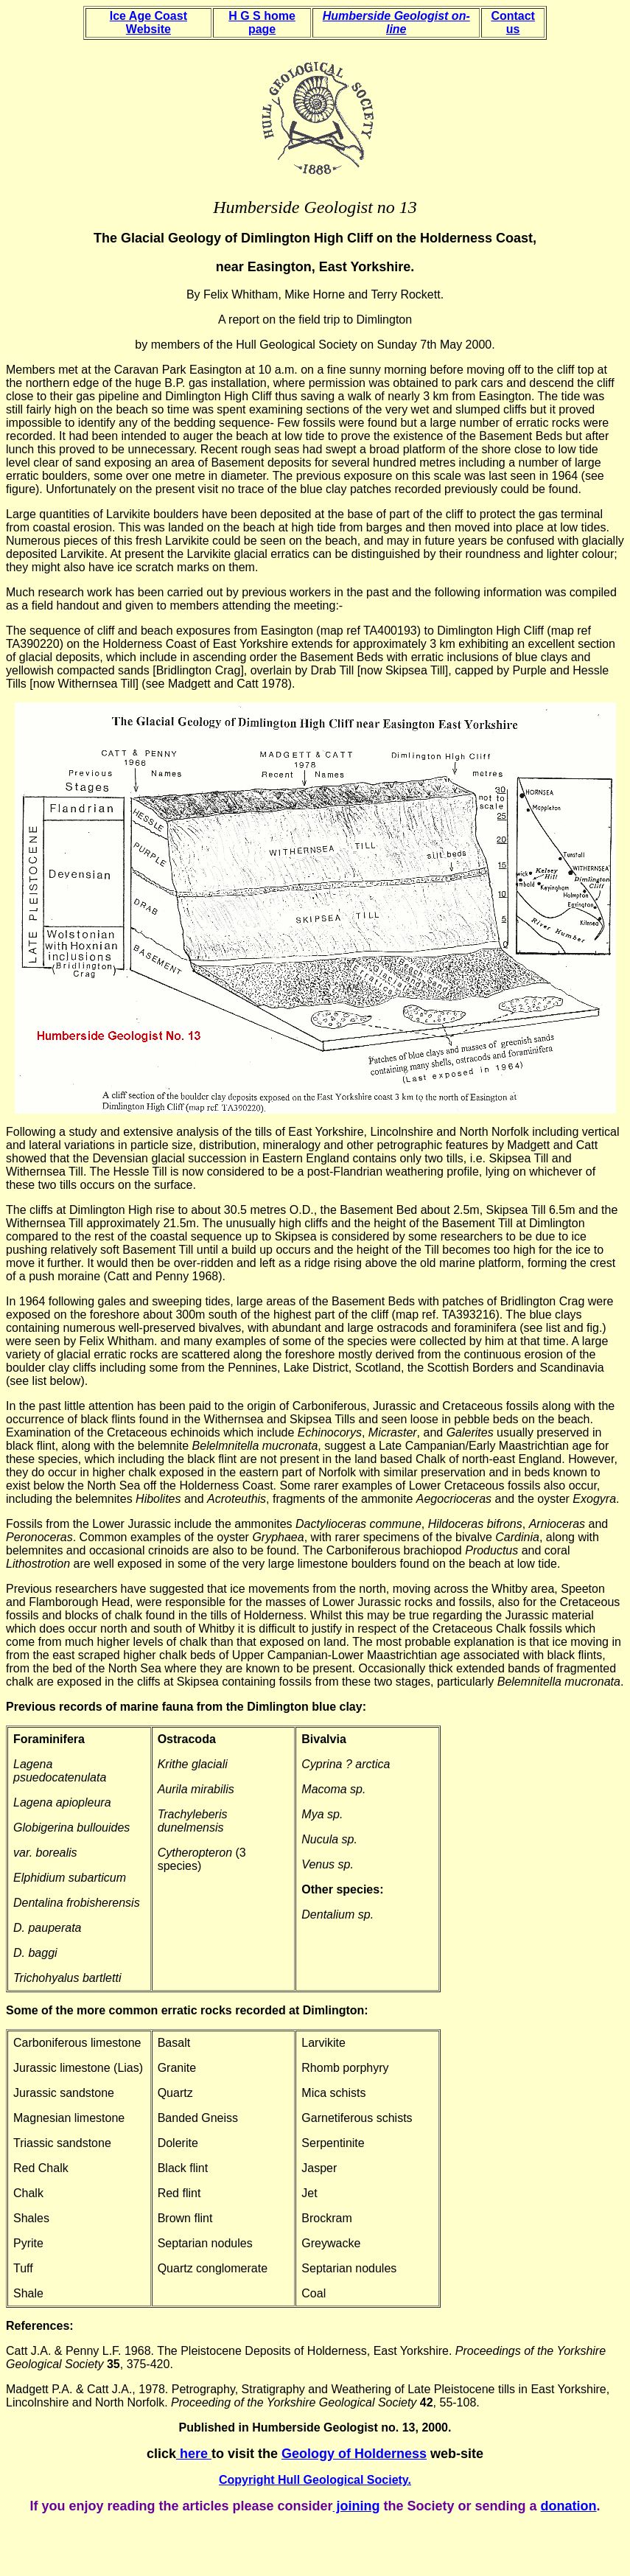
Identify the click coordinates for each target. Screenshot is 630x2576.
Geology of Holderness (354, 2453)
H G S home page (261, 22)
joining (356, 2506)
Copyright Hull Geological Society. (315, 2480)
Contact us (513, 22)
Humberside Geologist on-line (396, 22)
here (195, 2453)
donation (569, 2506)
